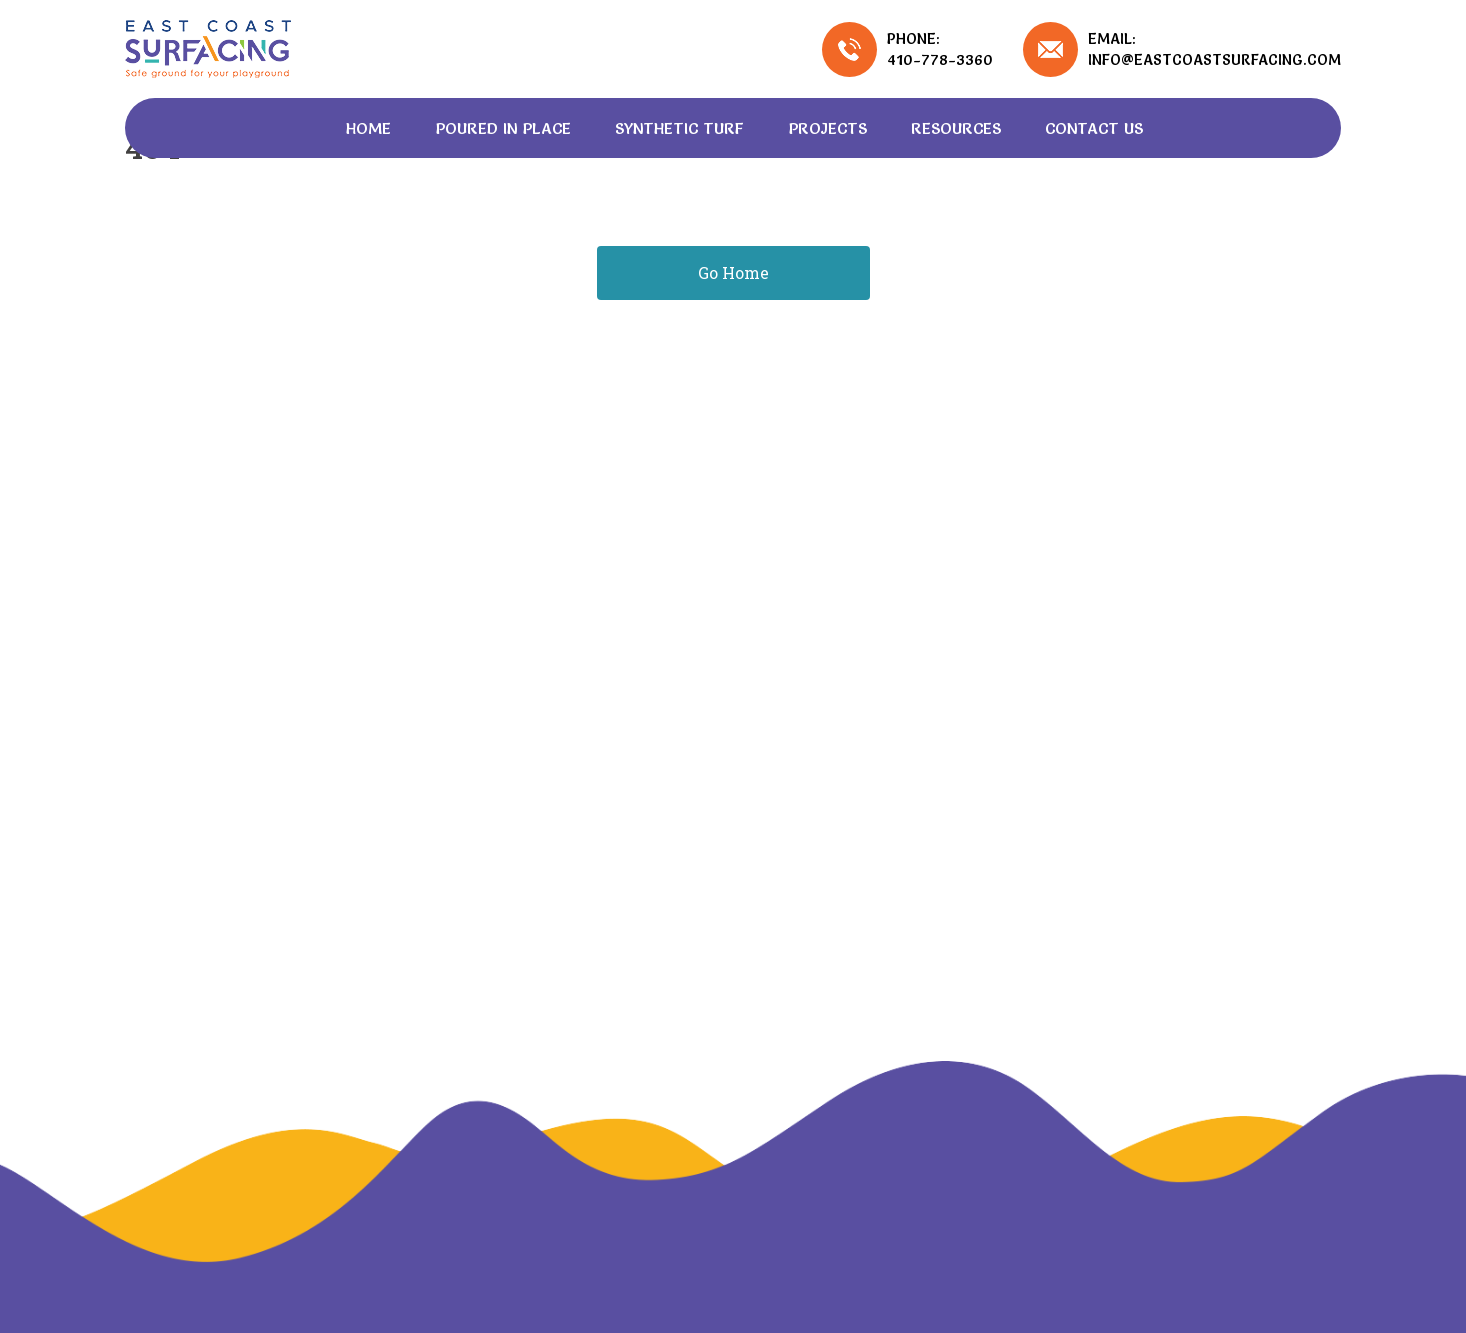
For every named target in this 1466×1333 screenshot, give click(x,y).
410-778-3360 (940, 59)
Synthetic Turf (679, 128)
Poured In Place (503, 128)
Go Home (733, 272)
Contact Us (1094, 128)
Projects (827, 128)
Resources (956, 128)
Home (368, 128)
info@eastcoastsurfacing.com (1214, 59)
